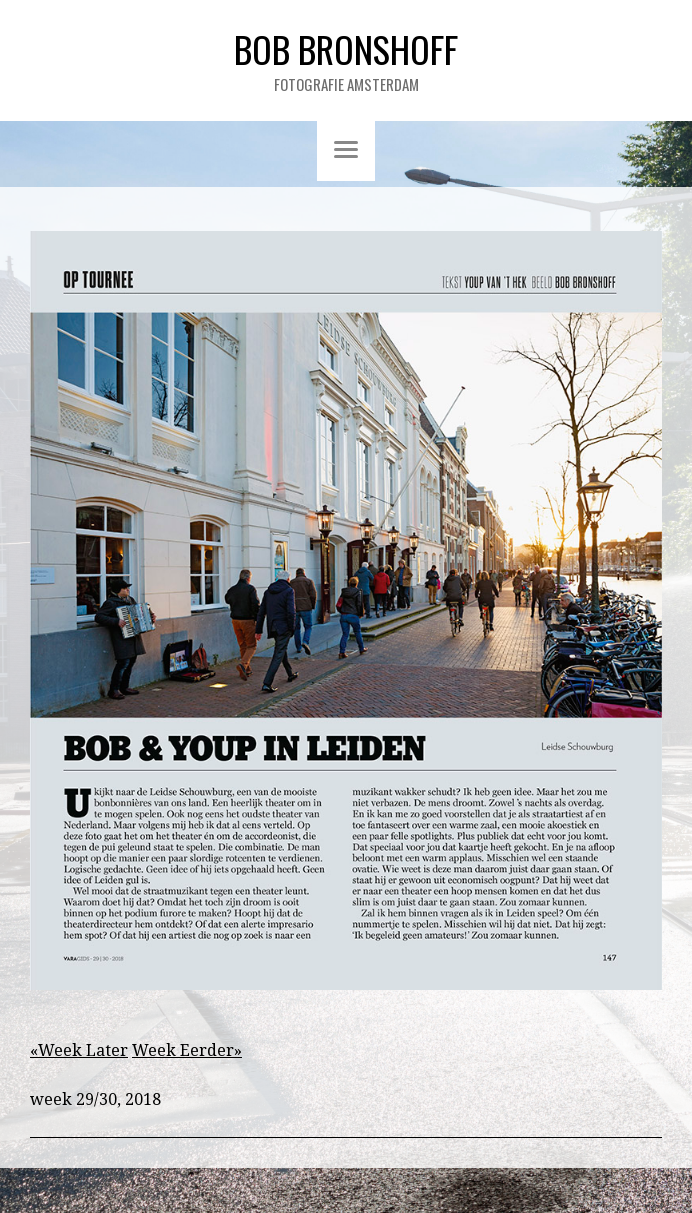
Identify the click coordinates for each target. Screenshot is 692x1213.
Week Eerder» (187, 1050)
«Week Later (79, 1050)
